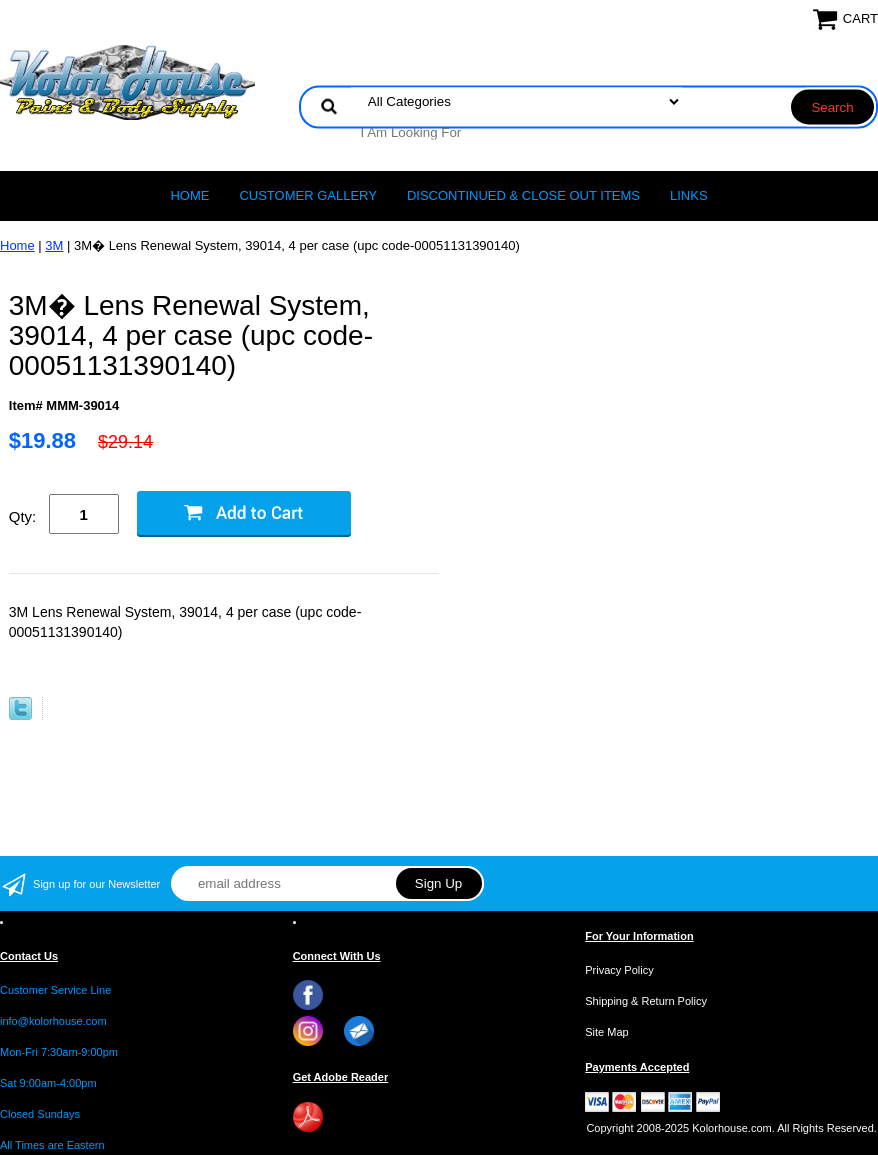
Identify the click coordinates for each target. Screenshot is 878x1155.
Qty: (23, 516)
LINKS (689, 195)
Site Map (606, 1032)
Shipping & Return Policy (646, 1001)
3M (54, 245)
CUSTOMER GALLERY (308, 195)
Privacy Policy (619, 970)
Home (189, 195)
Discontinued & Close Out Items (523, 195)
